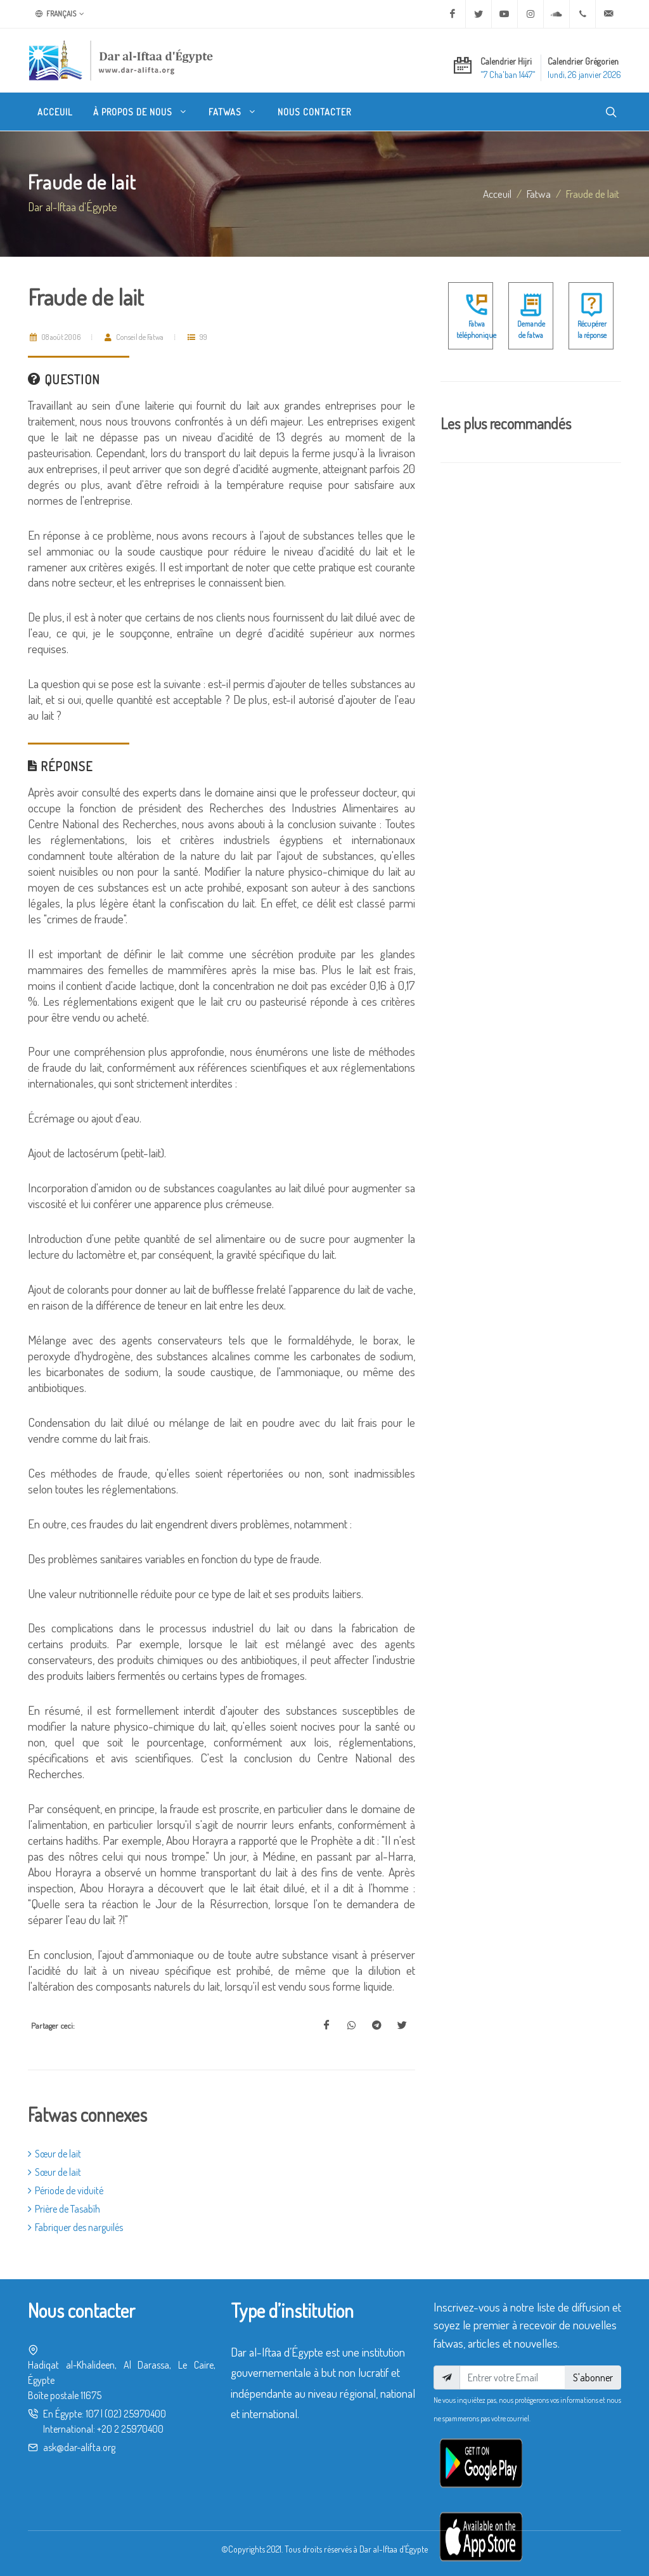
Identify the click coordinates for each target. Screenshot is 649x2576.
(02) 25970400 (135, 2413)
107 (92, 2413)
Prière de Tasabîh (64, 2208)
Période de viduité (65, 2190)
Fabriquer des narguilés (75, 2227)
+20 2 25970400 (130, 2429)
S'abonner (593, 2377)
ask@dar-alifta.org (79, 2447)
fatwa (539, 193)
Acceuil (497, 193)
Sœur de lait (54, 2153)
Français (59, 14)
